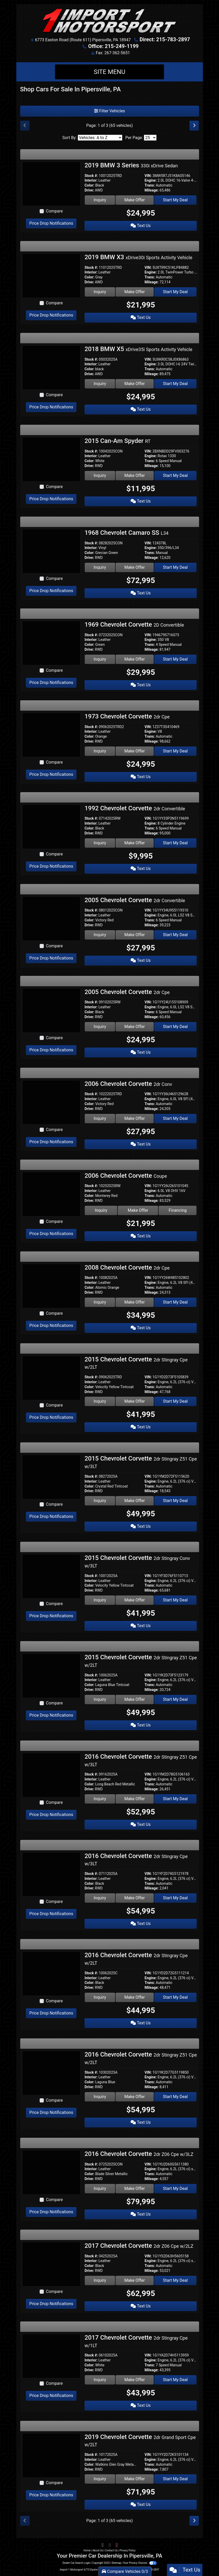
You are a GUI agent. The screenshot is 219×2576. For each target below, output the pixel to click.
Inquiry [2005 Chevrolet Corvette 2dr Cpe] (100, 1026)
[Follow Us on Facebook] (103, 2545)
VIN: (148, 176)
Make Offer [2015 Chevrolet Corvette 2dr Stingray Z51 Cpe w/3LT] (134, 1500)
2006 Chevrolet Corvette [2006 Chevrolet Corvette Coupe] (125, 1175)
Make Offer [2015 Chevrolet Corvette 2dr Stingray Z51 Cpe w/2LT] (134, 1699)
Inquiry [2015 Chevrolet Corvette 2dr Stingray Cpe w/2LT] (100, 1401)
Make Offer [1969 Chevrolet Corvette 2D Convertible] (134, 659)
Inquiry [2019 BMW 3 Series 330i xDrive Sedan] (100, 199)
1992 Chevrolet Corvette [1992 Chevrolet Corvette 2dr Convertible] (134, 808)
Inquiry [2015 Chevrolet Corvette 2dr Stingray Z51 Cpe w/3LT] (100, 1500)
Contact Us (111, 2550)
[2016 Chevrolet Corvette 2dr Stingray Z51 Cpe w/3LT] (51, 1774)
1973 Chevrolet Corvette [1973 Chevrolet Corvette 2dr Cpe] (126, 716)
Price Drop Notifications (51, 223)
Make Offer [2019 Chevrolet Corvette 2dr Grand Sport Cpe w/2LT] (134, 2478)
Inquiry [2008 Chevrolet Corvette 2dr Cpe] (100, 1302)
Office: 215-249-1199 (113, 46)
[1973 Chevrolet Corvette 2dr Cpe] (51, 734)
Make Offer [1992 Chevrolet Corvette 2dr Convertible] (134, 842)
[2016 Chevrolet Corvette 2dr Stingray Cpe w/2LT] (51, 1973)
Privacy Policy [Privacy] (127, 2550)
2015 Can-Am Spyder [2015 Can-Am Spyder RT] (117, 440)
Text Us (141, 225)
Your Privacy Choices (140, 2562)
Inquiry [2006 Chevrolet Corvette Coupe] (101, 1210)
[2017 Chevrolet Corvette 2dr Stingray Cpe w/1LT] (51, 2355)
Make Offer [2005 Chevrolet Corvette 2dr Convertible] (134, 934)
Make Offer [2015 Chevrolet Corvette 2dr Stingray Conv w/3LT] (134, 1600)
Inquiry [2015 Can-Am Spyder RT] (100, 475)
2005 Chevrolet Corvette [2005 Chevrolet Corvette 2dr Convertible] (134, 900)
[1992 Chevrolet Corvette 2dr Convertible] (51, 826)
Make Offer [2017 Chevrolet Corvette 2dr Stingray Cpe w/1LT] (134, 2379)
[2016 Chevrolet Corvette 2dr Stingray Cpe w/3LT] (51, 1874)
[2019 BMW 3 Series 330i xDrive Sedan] (51, 183)
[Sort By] (100, 138)
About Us (98, 2550)
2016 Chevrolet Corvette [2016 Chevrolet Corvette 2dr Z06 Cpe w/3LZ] (138, 2153)
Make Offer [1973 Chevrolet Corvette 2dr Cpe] (134, 751)
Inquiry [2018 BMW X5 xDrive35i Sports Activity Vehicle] (100, 383)
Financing (178, 1210)
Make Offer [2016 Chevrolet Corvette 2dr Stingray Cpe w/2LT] (134, 1997)
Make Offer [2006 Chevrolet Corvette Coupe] (138, 1210)
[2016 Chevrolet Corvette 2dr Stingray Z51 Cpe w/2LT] (51, 2072)
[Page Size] (150, 138)
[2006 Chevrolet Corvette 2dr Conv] (51, 1101)
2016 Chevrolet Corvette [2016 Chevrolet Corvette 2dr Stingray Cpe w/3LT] (136, 1859)
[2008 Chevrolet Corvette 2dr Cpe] (51, 1285)
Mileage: (152, 190)
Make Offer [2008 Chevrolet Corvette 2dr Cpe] (134, 1302)
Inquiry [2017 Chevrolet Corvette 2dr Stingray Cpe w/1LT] (100, 2379)
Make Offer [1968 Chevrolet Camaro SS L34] (134, 567)
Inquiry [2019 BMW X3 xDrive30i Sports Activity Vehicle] (100, 291)
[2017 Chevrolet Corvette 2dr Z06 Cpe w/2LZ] (51, 2264)
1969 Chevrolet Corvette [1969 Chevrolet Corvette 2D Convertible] (134, 624)
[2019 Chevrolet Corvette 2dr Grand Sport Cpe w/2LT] (51, 2454)
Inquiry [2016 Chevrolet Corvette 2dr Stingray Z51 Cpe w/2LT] (100, 2096)
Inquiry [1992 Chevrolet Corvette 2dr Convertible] (100, 842)
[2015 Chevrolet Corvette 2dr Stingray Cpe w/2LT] (51, 1377)
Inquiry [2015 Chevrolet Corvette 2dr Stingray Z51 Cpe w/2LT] (100, 1699)
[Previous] (25, 126)
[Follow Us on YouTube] (116, 2545)
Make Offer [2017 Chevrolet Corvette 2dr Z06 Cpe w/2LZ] (134, 2280)
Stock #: (91, 176)
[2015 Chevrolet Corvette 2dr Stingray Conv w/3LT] (51, 1576)
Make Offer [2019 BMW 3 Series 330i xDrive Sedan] (134, 199)
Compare (54, 211)
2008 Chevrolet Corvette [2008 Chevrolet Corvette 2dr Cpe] (126, 1267)
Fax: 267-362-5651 (113, 52)
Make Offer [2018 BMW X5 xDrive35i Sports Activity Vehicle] (134, 383)
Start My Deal (175, 199)
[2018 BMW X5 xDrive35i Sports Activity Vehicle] (51, 367)
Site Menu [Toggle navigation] (109, 72)
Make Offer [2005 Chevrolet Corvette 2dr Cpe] (134, 1026)
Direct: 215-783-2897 (165, 39)
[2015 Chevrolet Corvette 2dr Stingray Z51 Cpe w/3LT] (51, 1476)
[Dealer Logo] (109, 21)
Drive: (89, 190)
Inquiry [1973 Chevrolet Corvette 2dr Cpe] (100, 751)
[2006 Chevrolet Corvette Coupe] (51, 1193)
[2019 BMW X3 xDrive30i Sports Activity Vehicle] (51, 275)
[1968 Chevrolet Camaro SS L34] (51, 550)
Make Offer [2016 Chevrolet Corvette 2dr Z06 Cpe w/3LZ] (134, 2188)
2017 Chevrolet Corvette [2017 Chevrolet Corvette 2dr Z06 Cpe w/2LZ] (138, 2245)
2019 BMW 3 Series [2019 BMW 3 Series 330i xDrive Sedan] (131, 165)
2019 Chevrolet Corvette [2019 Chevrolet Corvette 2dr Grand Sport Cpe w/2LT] (140, 2440)
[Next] (194, 126)
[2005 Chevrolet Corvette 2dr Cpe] (51, 1010)
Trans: (150, 185)
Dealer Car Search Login (76, 2562)
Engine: (151, 180)
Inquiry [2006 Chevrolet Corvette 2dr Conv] (100, 1118)
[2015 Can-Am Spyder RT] (51, 458)
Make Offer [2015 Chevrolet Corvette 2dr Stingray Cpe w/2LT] (134, 1401)
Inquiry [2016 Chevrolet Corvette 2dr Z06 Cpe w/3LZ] (100, 2188)
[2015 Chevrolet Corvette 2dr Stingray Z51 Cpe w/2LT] (51, 1675)
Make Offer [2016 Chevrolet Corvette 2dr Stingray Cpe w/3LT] (134, 1897)
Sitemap (116, 2562)
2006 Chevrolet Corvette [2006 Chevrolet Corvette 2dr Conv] (128, 1083)
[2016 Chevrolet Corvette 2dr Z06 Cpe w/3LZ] (51, 2172)
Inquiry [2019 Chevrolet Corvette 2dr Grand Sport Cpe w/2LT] (100, 2478)
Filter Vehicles (109, 110)
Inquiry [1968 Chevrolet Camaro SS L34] (100, 567)
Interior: (90, 180)
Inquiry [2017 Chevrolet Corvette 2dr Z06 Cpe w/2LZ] (100, 2280)
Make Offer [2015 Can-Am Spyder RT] (134, 475)
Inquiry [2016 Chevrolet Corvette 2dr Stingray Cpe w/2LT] (100, 1997)
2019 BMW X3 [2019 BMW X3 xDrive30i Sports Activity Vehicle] (138, 257)
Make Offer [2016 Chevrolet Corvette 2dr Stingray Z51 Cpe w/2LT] (134, 2096)
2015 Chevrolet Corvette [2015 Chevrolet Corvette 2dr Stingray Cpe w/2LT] (136, 1363)
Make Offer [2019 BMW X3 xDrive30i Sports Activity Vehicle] (134, 291)
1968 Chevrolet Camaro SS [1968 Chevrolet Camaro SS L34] (126, 532)
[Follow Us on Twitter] (110, 2545)
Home (86, 2550)
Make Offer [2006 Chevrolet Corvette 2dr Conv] (134, 1118)
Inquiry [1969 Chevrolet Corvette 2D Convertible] (100, 659)
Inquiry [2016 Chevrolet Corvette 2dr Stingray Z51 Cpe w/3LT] (100, 1798)
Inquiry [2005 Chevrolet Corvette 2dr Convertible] (100, 934)
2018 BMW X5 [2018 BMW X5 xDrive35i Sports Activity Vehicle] (138, 349)
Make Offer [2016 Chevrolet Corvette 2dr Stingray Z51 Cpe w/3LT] (134, 1798)
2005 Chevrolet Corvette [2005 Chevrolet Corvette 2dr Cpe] (126, 992)
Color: (89, 185)
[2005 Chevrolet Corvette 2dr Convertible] (51, 918)
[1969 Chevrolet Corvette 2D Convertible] (51, 642)
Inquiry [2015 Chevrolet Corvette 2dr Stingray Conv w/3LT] (100, 1600)
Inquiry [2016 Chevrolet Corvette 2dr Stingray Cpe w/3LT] (100, 1897)
